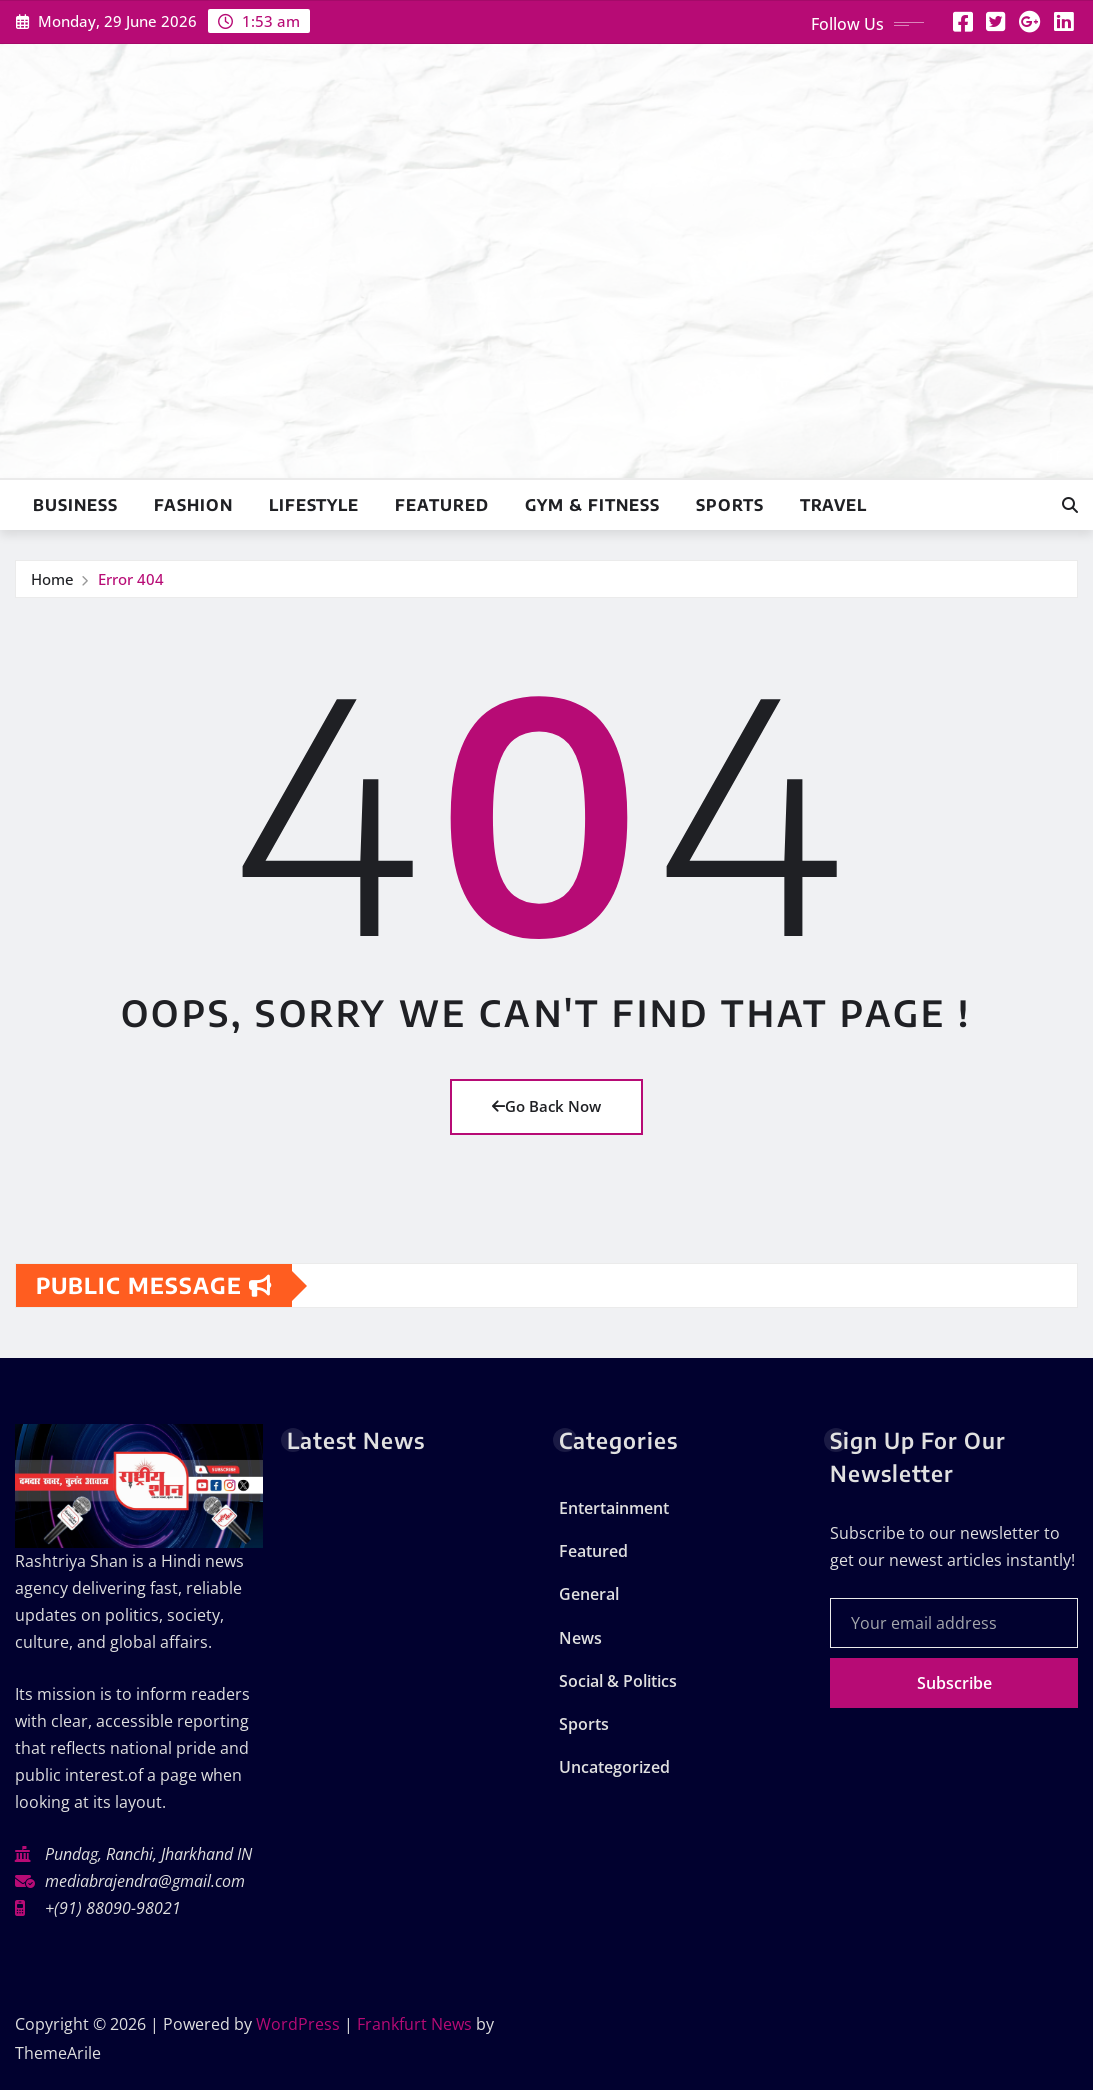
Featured (442, 505)
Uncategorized (614, 1767)
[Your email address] (954, 1623)
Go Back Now (546, 1106)
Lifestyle (314, 505)
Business (75, 505)
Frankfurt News (414, 2024)
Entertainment (614, 1508)
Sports (730, 505)
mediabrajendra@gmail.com (145, 1881)
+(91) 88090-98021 (113, 1908)
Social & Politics (618, 1681)
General (589, 1594)
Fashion (193, 505)
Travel (833, 505)
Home (52, 579)
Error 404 (131, 579)
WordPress (298, 2024)
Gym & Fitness (592, 505)
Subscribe (954, 1683)
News (580, 1638)
